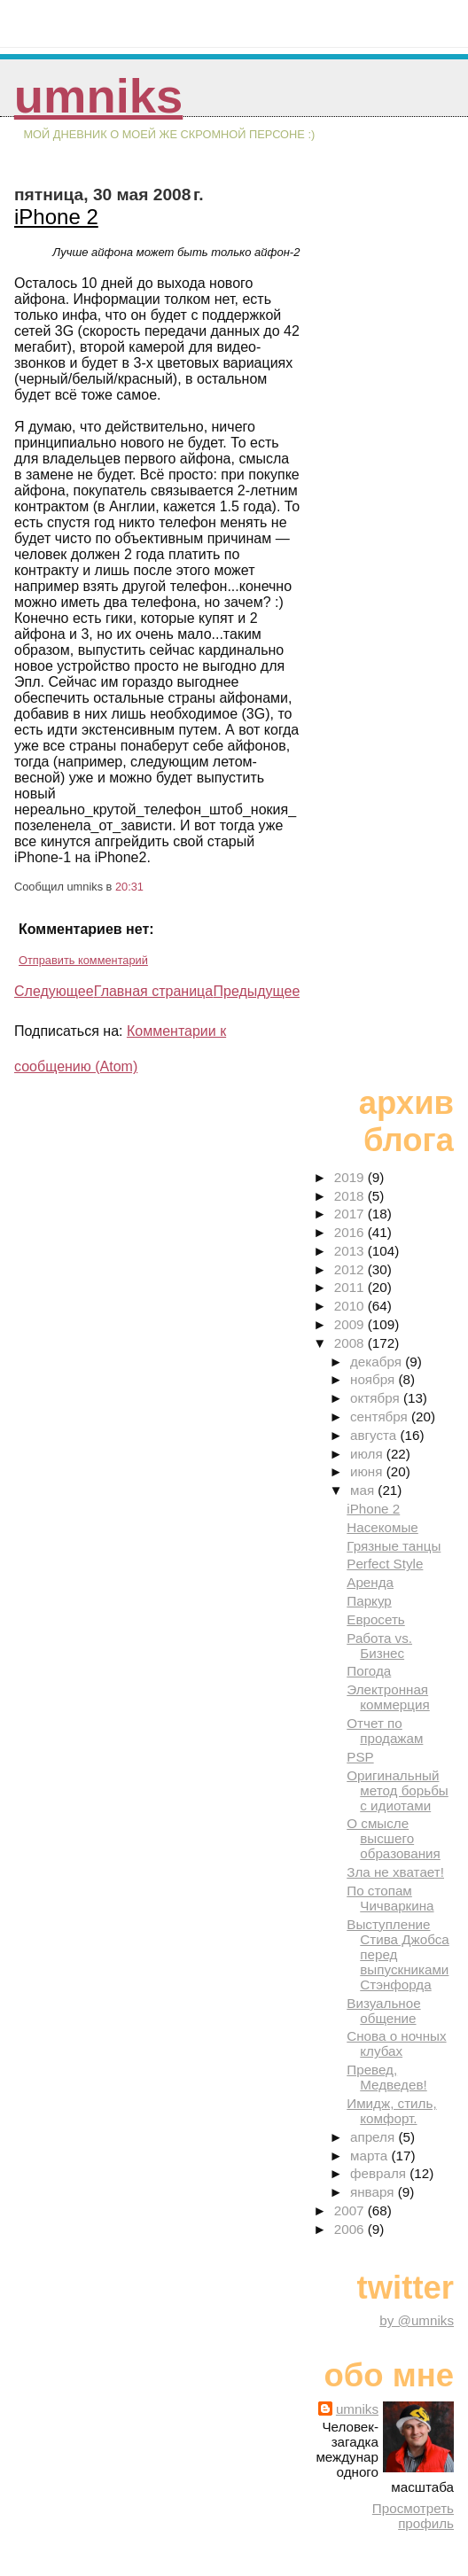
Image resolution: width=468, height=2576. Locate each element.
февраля (380, 2173)
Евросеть (376, 1619)
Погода (369, 1670)
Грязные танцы (394, 1545)
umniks (98, 96)
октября (376, 1397)
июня (368, 1471)
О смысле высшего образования (394, 1838)
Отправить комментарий (83, 960)
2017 (351, 1213)
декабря (377, 1361)
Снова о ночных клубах (396, 2043)
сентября (380, 1416)
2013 (351, 1250)
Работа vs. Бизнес (379, 1645)
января (374, 2191)
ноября (374, 1379)
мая (364, 1490)
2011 (351, 1287)
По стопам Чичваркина (390, 1898)
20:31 (129, 886)
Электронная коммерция (388, 1697)
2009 (351, 1324)
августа (375, 1435)
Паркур (369, 1600)
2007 (351, 2210)
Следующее (54, 991)
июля (368, 1453)
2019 (351, 1177)
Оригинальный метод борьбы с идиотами (397, 1790)
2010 (351, 1305)
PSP (360, 1756)
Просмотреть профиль (413, 2516)
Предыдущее (256, 991)
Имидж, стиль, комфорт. (391, 2111)
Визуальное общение (383, 2011)
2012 (351, 1269)
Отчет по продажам (385, 1731)
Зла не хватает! (395, 1871)
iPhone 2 (56, 217)
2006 (351, 2229)
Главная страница (153, 991)
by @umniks (416, 2320)
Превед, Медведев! (386, 2077)
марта (370, 2155)
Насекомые (382, 1527)
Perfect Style (385, 1563)
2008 (351, 1342)
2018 (351, 1195)
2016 (351, 1232)
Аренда (370, 1582)
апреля (374, 2136)
